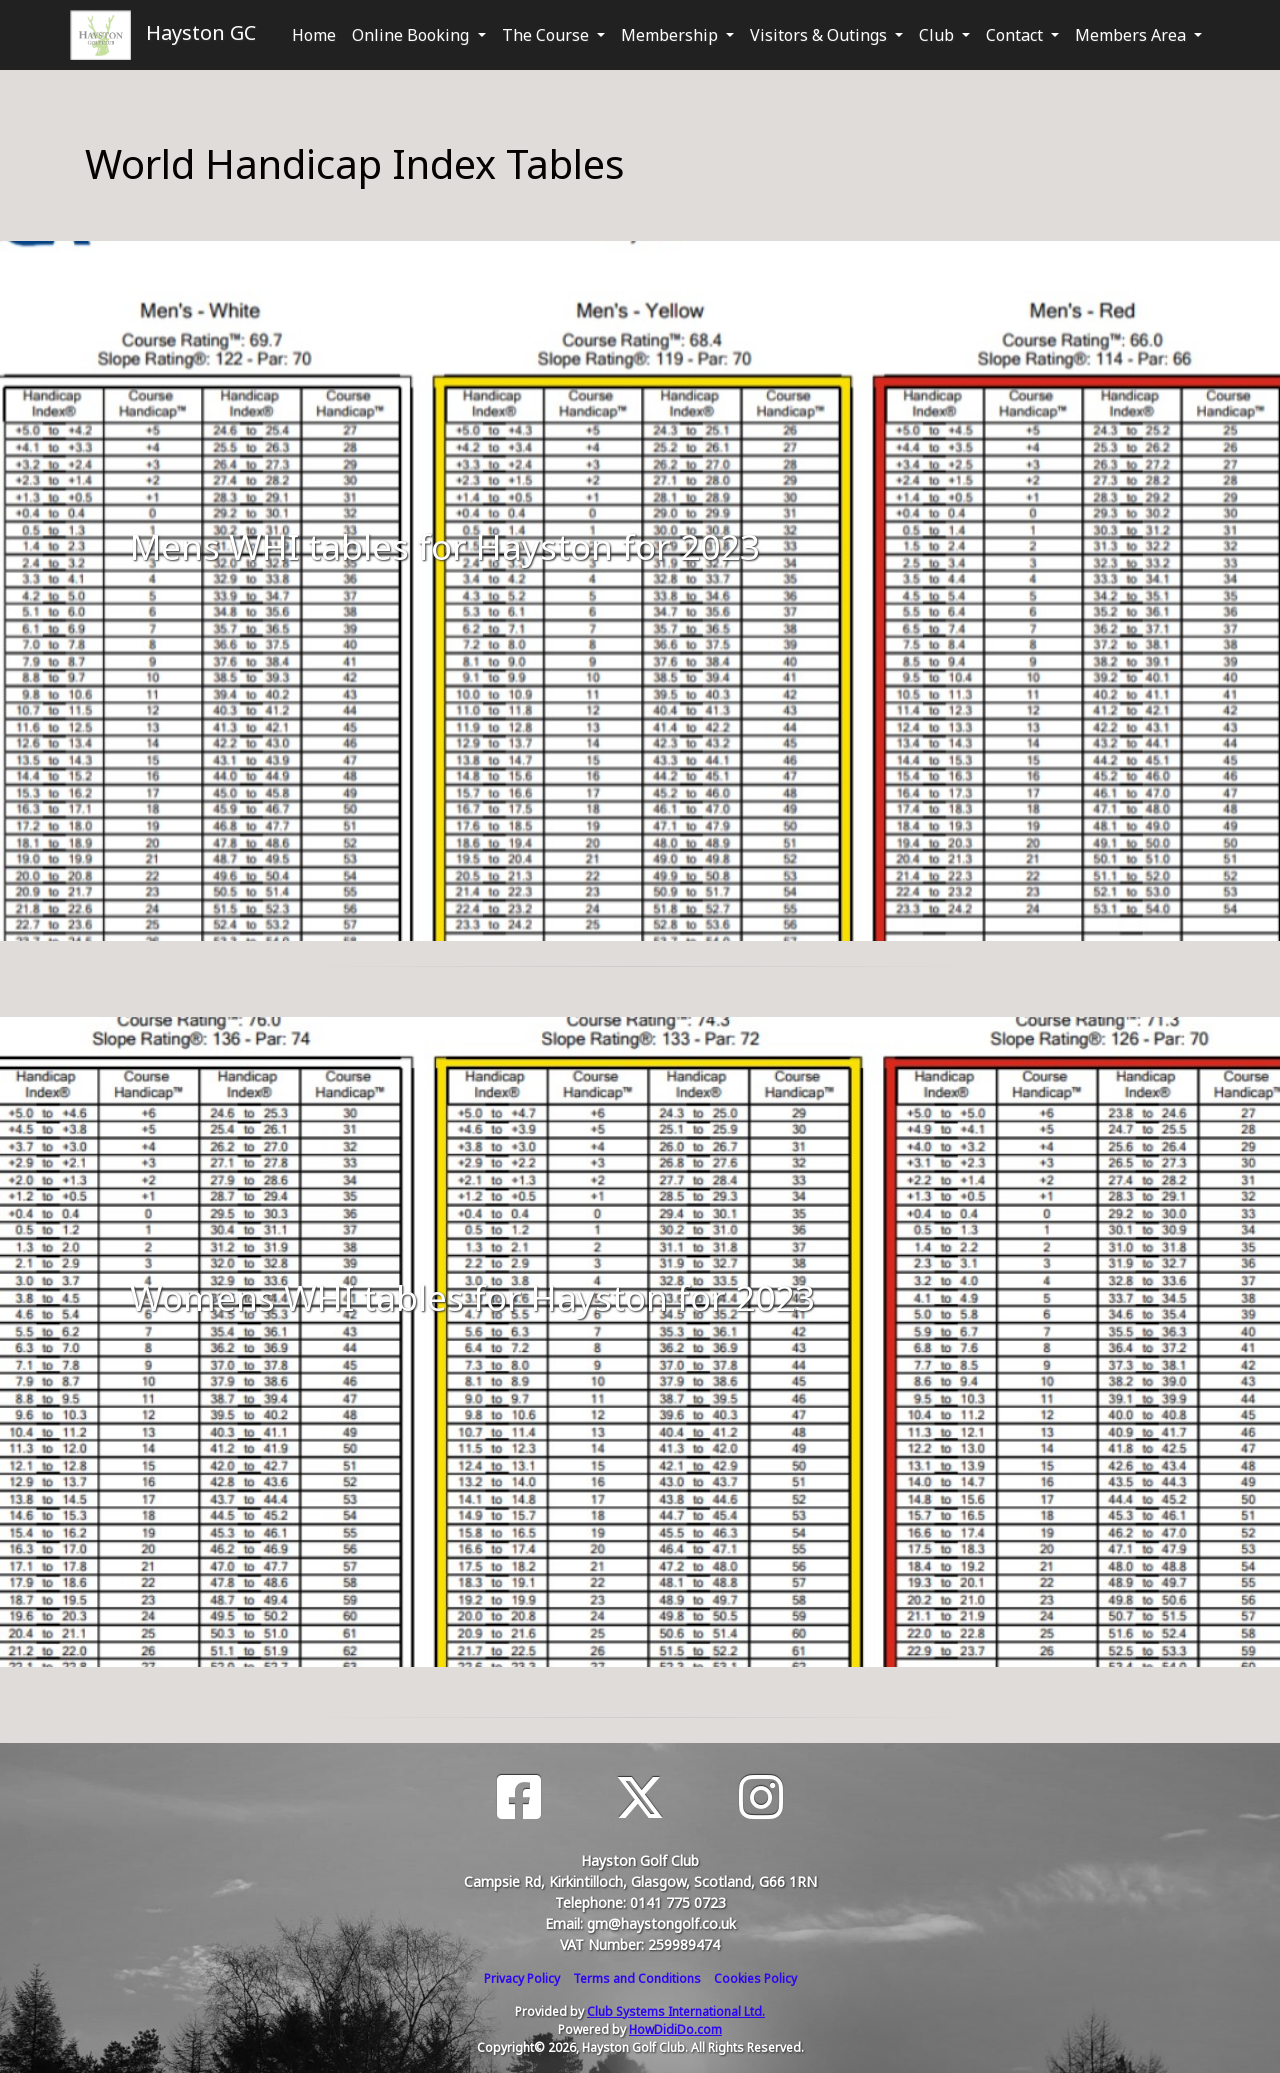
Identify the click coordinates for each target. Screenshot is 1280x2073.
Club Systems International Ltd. (676, 2011)
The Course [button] (547, 35)
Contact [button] (1016, 35)
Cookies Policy (755, 1978)
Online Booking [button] (412, 35)
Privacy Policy (522, 1978)
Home (314, 35)
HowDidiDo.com (675, 2029)
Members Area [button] (1132, 35)
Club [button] (938, 35)
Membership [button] (671, 35)
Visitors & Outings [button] (820, 35)
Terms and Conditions (637, 1978)
